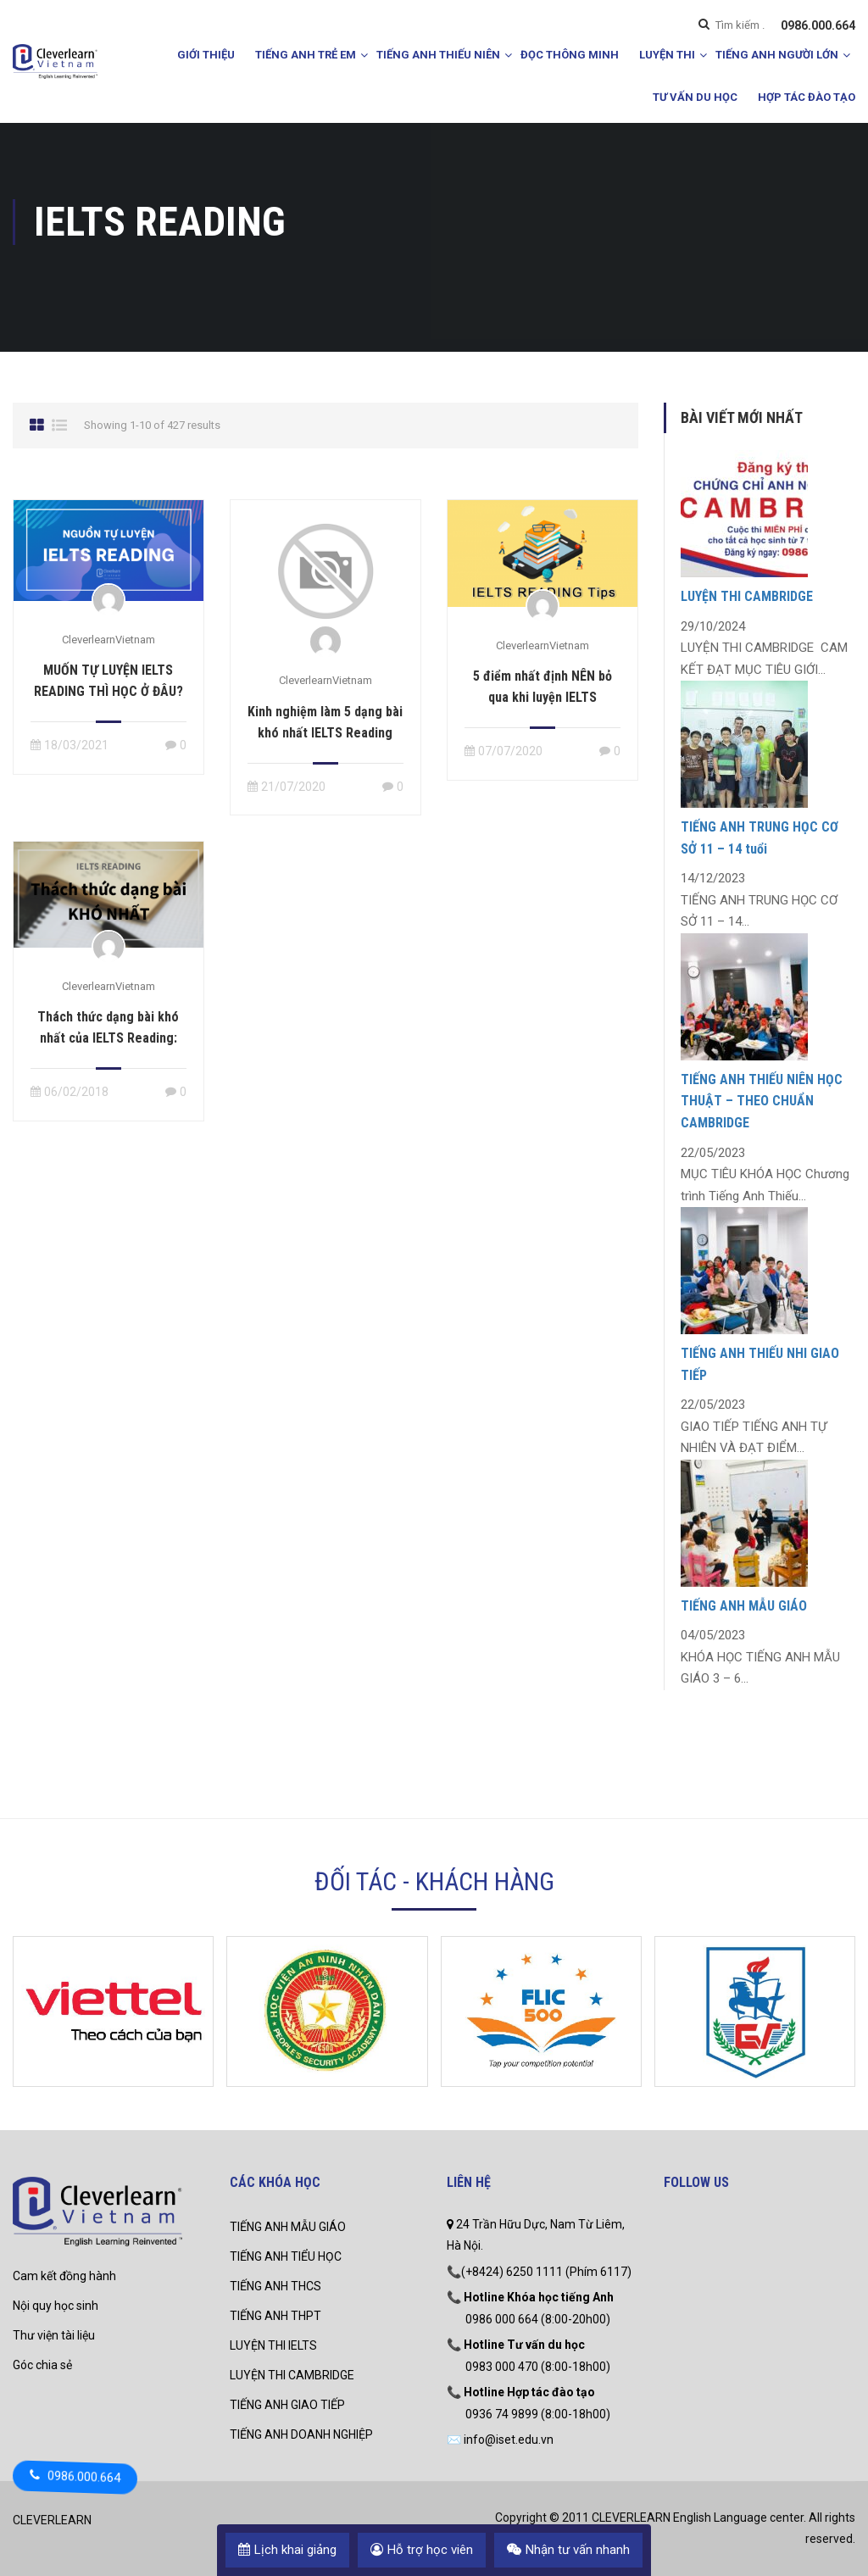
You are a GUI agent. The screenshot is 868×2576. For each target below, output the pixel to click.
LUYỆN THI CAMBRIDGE (747, 596)
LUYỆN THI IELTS (273, 2345)
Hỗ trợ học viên (421, 2549)
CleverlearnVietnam (108, 639)
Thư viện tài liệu (54, 2335)
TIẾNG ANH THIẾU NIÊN (438, 54)
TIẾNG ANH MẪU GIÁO (744, 1606)
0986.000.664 (818, 25)
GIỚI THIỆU (206, 54)
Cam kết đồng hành (64, 2276)
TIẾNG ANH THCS (275, 2286)
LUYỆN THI (667, 54)
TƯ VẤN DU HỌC (695, 97)
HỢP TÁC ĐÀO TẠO (806, 97)
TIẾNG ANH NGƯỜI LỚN (776, 54)
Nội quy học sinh (55, 2305)
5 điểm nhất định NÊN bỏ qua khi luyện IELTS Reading (542, 697)
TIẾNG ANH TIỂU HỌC (286, 2256)
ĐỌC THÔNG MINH (569, 54)
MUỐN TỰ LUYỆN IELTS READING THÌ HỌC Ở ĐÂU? (108, 680)
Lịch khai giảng (287, 2549)
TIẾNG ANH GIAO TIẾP (287, 2405)
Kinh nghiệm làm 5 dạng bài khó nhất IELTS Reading (325, 722)
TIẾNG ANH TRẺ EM (305, 54)
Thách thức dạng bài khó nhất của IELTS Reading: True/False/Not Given (108, 1038)
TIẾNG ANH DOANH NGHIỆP (301, 2434)
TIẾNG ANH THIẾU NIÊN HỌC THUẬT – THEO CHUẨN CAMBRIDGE (762, 1101)
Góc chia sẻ (42, 2365)
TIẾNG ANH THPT (275, 2316)
